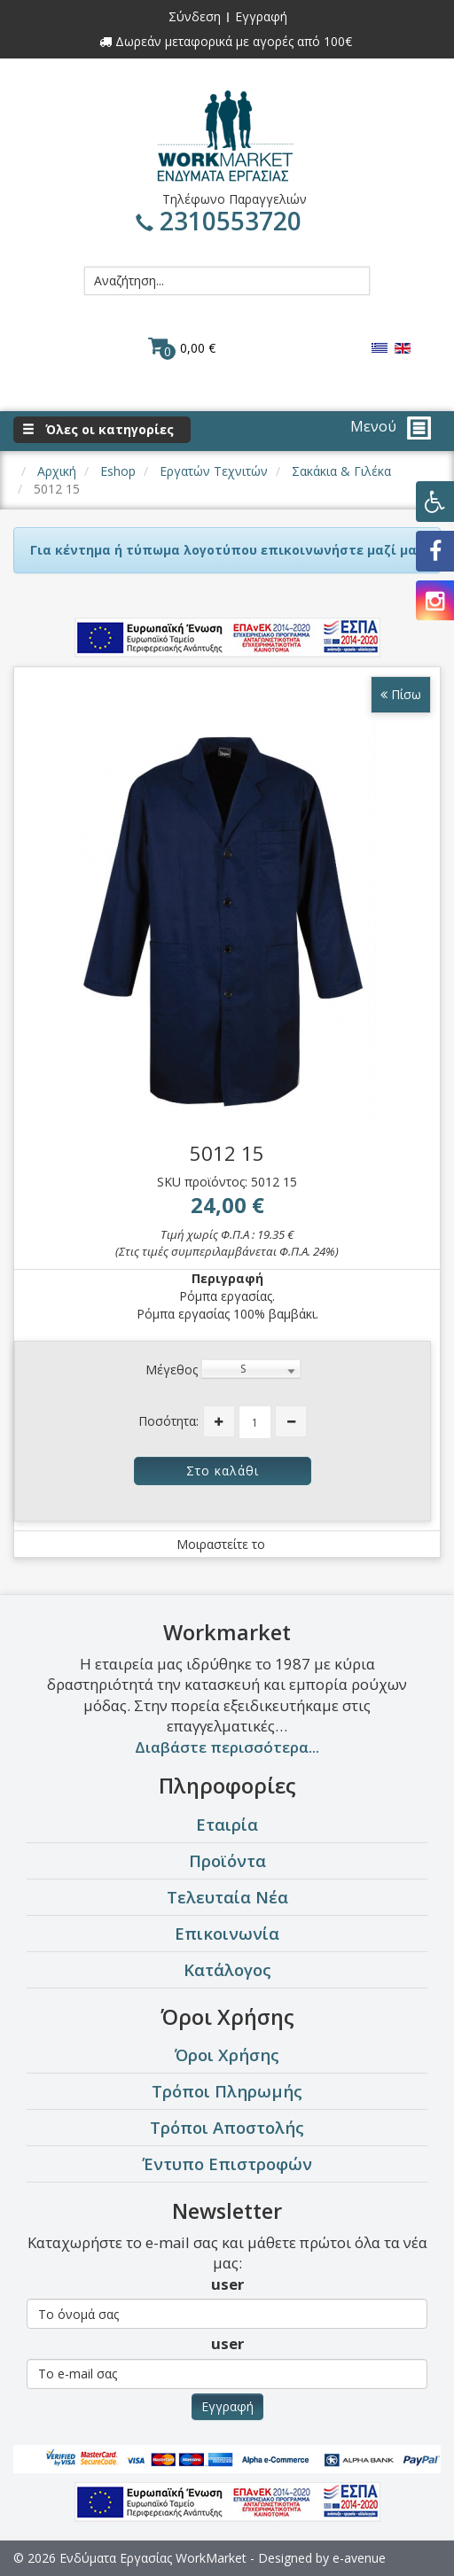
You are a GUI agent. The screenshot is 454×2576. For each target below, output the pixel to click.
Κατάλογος (227, 1969)
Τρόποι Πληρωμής (227, 2091)
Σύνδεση (194, 16)
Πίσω (400, 694)
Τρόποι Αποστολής (227, 2127)
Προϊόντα (227, 1860)
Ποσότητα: (168, 1421)
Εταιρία (227, 1824)
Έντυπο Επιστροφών (227, 2163)
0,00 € (181, 347)
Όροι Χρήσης (227, 2054)
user (227, 2284)
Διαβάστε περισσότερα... (227, 1747)
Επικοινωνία (227, 1933)
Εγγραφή (261, 16)
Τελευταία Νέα (227, 1897)
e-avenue (359, 2557)
